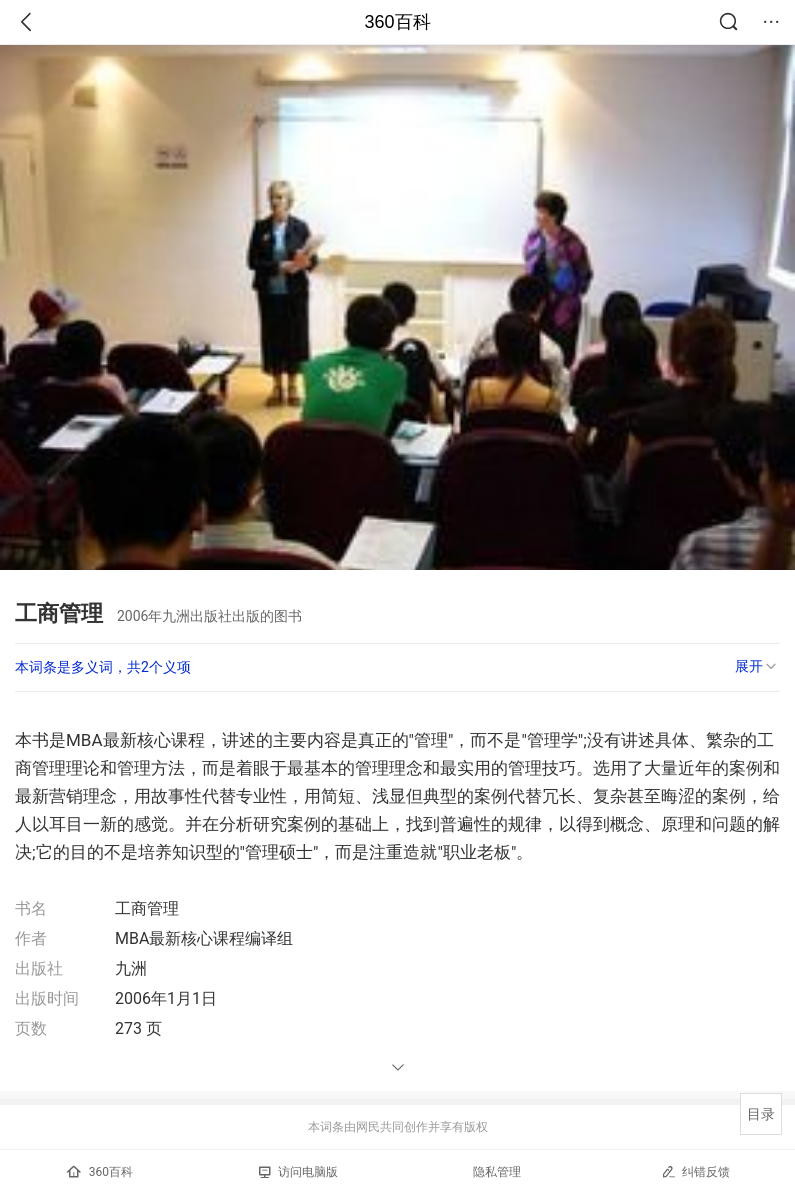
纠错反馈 (695, 1171)
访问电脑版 (298, 1172)
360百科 (397, 22)
